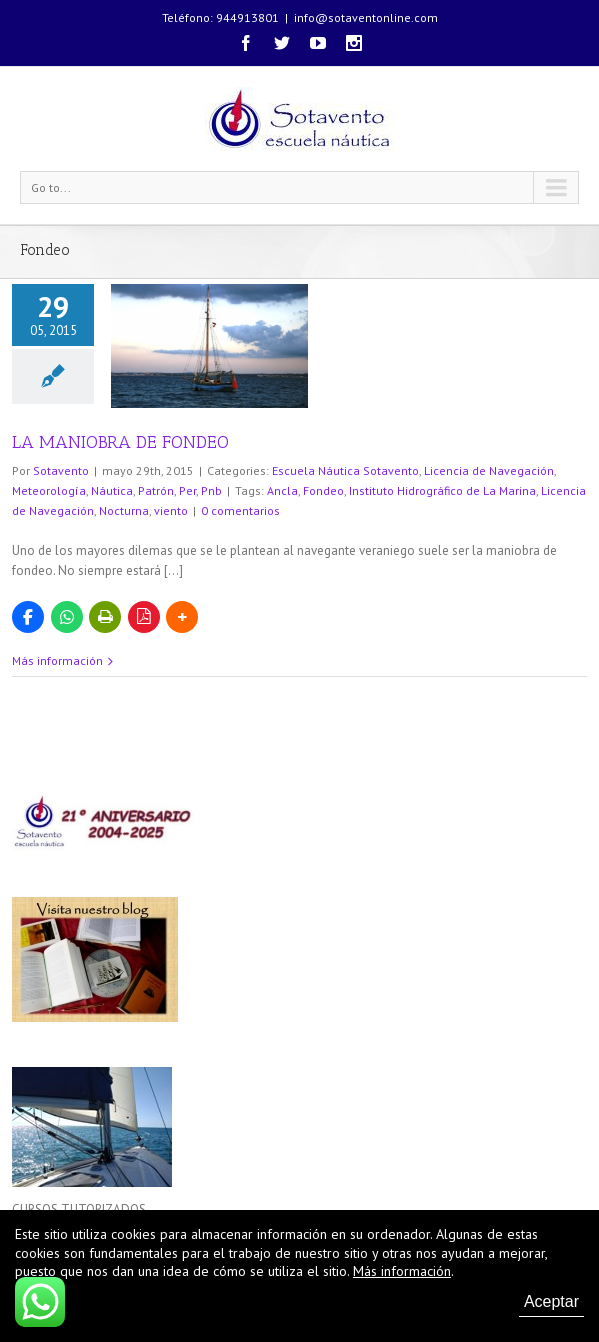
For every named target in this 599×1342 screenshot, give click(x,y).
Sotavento (61, 470)
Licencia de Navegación (489, 470)
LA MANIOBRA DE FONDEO (120, 442)
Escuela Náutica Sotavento (345, 470)
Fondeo (323, 490)
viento (171, 510)
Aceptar (551, 1301)
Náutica (112, 490)
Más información (57, 660)
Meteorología (49, 490)
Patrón (156, 490)
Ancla (282, 490)
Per (187, 490)
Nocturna (124, 510)
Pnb (211, 490)
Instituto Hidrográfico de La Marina (442, 490)
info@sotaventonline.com (366, 17)
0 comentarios (240, 510)
